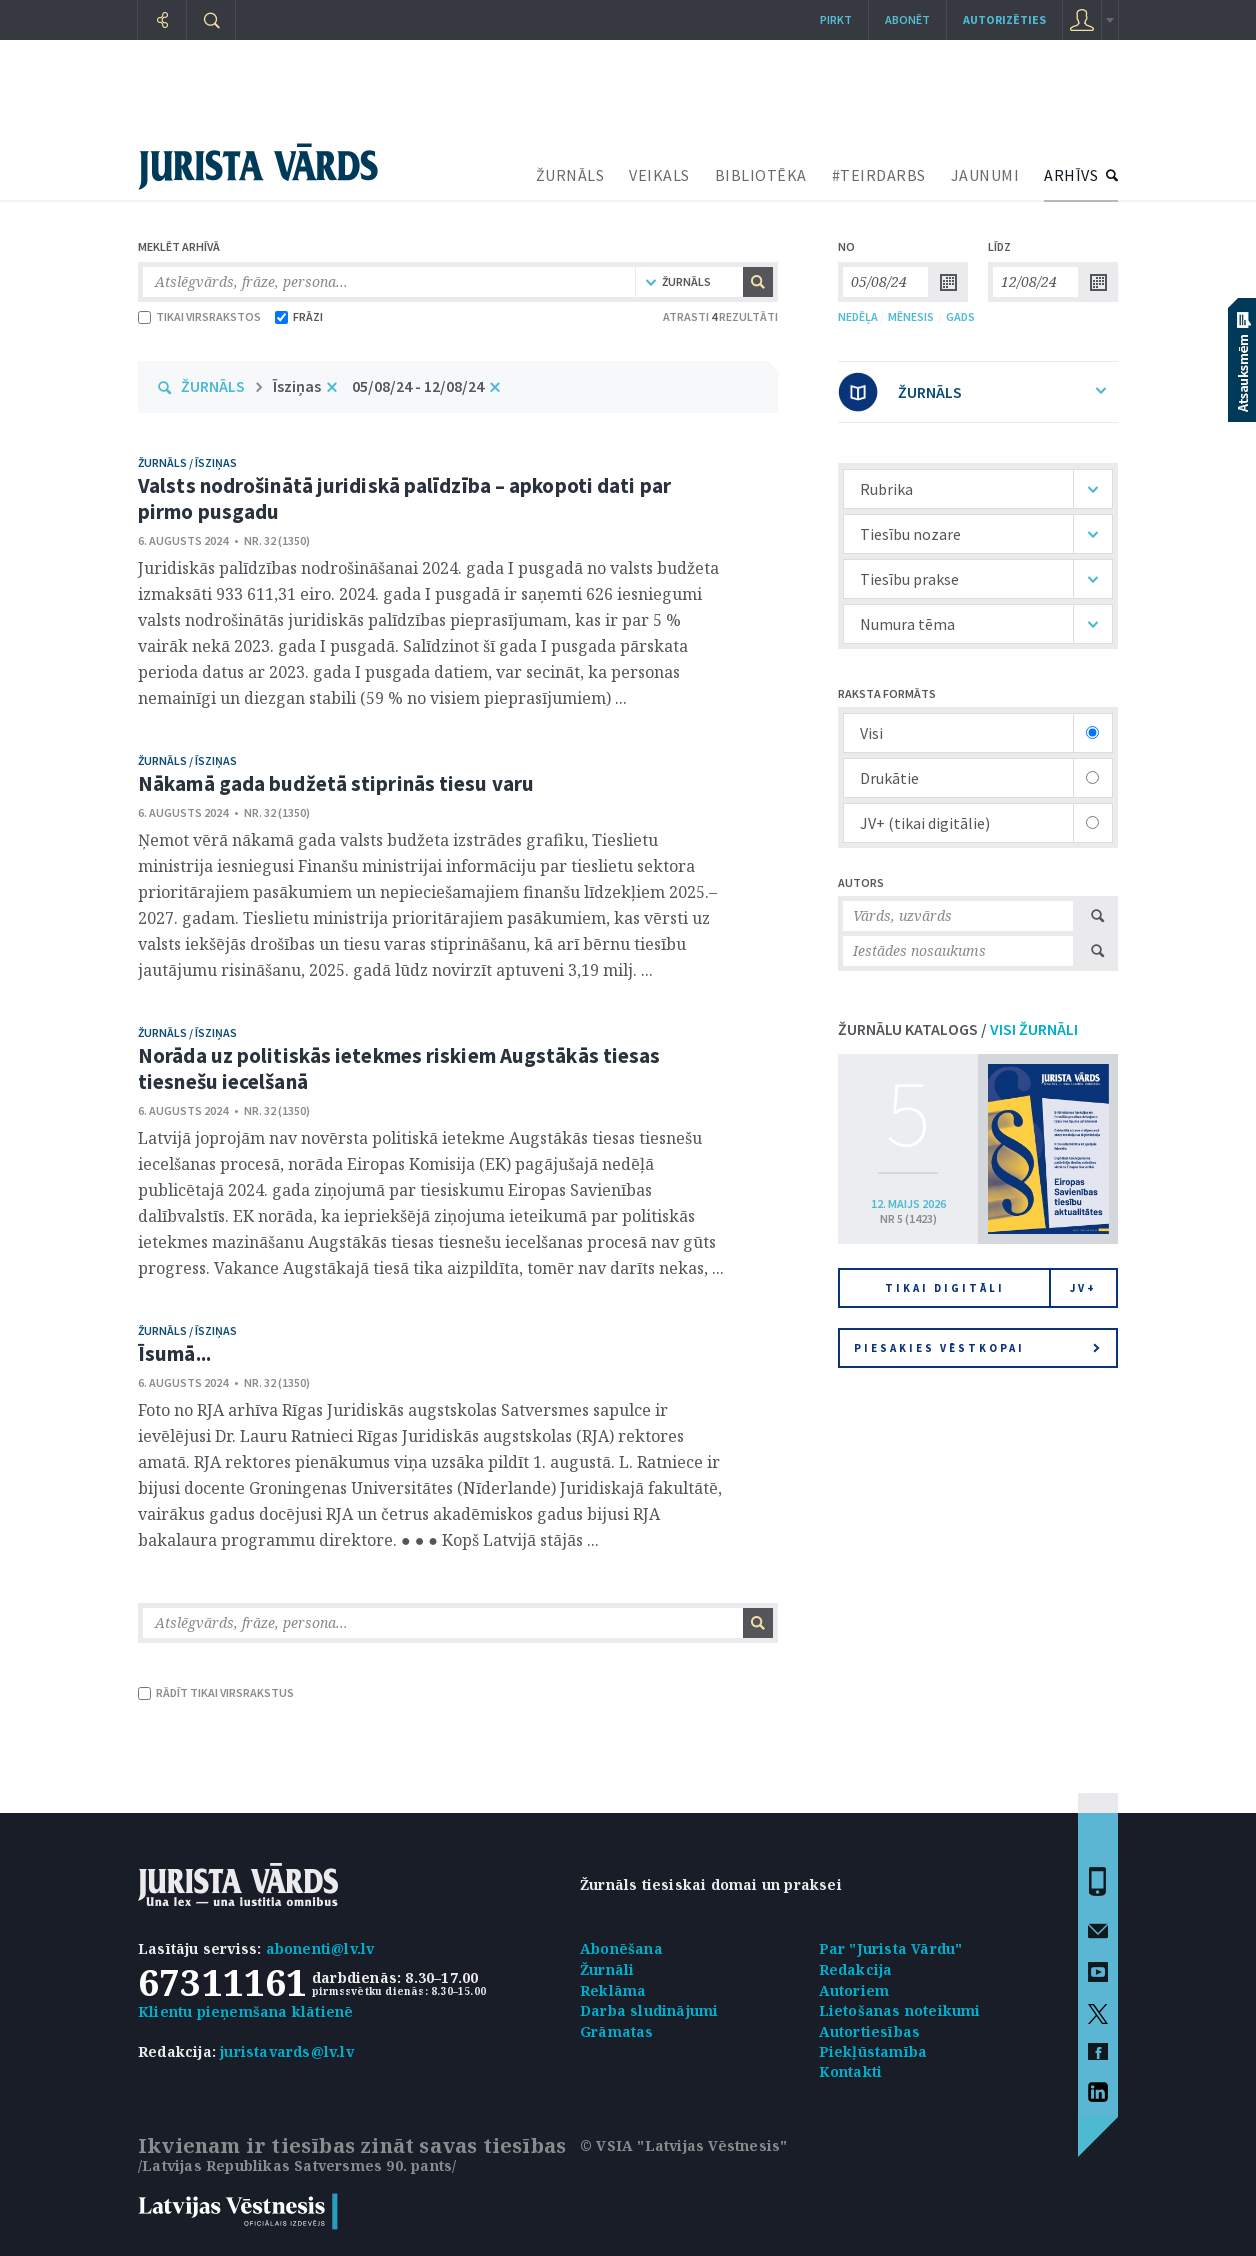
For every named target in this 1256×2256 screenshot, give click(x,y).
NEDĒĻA (858, 316)
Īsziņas (297, 386)
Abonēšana (621, 1948)
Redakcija (856, 1969)
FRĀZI (299, 316)
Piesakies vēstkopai (977, 1348)
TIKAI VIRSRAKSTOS (199, 316)
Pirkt (836, 19)
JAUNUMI (985, 175)
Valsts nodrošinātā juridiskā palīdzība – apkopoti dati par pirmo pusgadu (404, 498)
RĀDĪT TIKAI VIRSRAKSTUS (216, 1692)
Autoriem (854, 1990)
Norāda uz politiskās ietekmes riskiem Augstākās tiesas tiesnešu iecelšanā (399, 1068)
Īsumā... (174, 1353)
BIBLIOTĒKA (761, 175)
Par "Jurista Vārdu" (891, 1948)
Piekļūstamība (873, 2051)
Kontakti (851, 2071)
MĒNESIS (911, 316)
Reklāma (613, 1990)
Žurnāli (607, 1969)
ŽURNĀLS (570, 175)
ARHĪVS (1071, 175)
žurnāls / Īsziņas (187, 462)
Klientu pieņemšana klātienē (245, 2011)
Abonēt (907, 19)
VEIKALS (659, 175)
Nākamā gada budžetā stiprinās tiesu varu (336, 783)
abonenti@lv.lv (320, 1948)
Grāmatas (617, 2031)
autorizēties (1004, 19)
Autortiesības (870, 2031)
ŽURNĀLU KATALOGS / (958, 1029)
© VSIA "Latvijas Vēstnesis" (683, 2145)
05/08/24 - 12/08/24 (418, 386)
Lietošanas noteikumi (900, 2010)
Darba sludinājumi (649, 2010)
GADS (960, 316)
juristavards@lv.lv (287, 2051)
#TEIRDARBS (879, 175)
